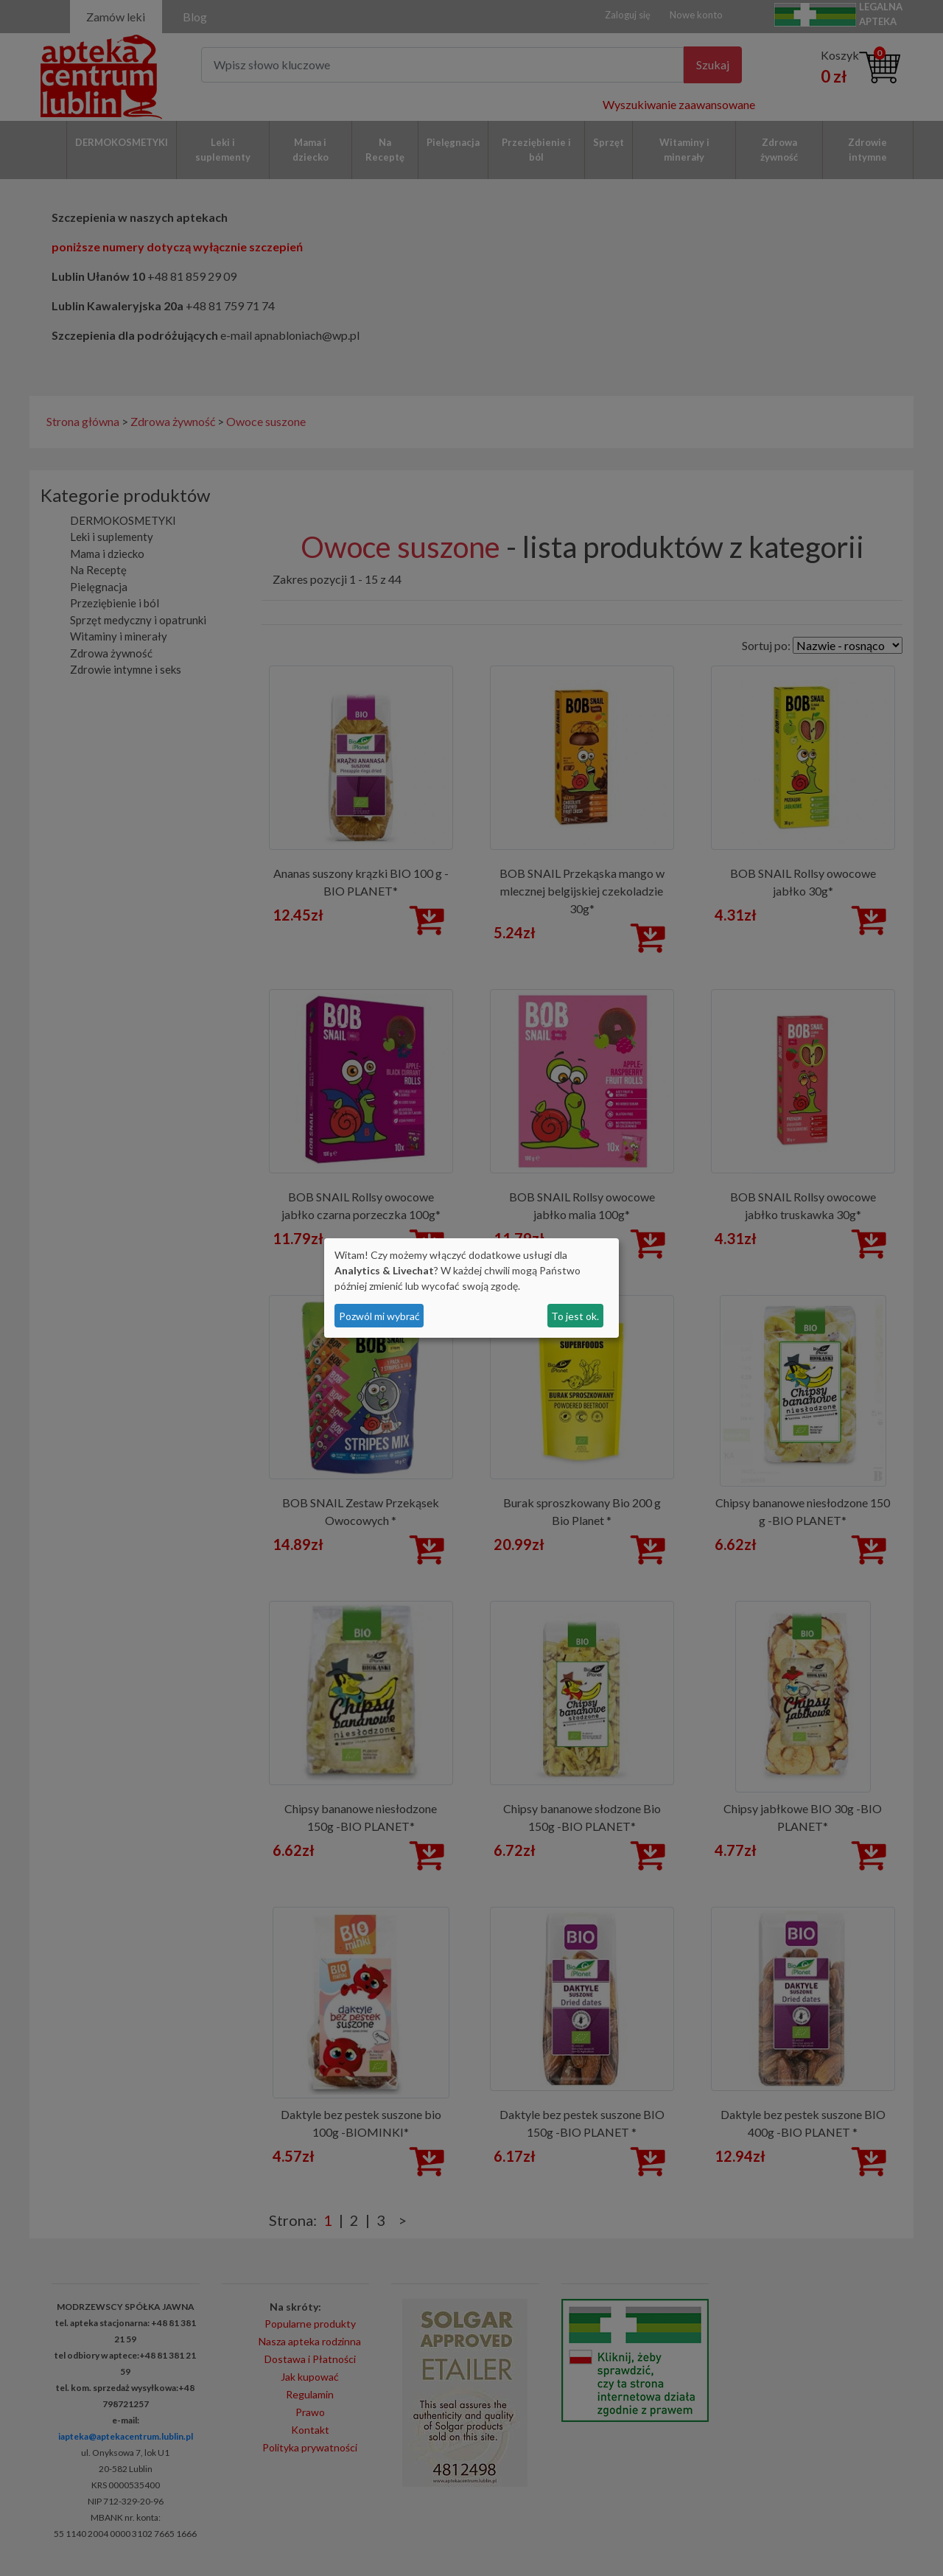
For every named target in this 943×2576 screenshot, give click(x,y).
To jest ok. (575, 1316)
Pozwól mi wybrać (379, 1316)
